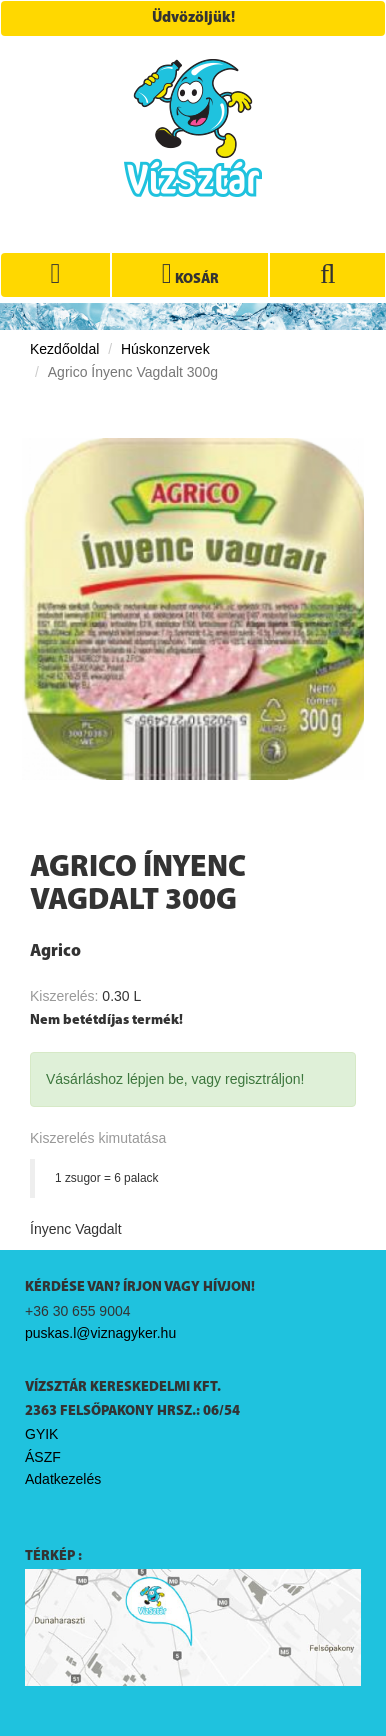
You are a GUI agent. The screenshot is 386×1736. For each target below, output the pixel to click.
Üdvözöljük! (193, 18)
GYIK (41, 1434)
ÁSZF (43, 1457)
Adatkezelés (63, 1479)
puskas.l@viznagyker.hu (100, 1333)
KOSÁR (190, 274)
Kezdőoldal (64, 349)
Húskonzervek (165, 349)
